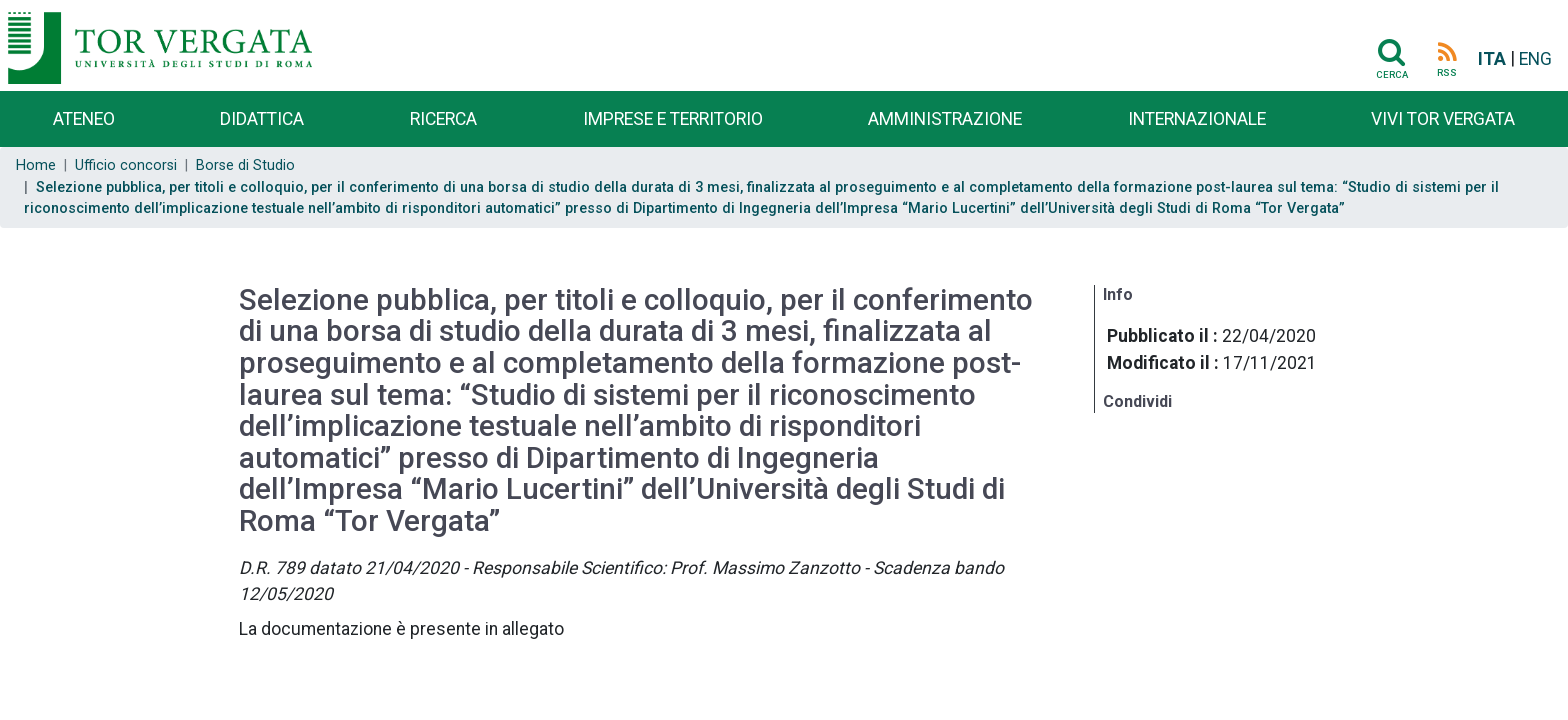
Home (36, 165)
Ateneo (84, 119)
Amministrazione (945, 119)
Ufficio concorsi (126, 165)
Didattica (262, 119)
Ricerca (443, 119)
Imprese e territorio (673, 119)
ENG (1535, 59)
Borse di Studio (245, 165)
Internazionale (1197, 119)
